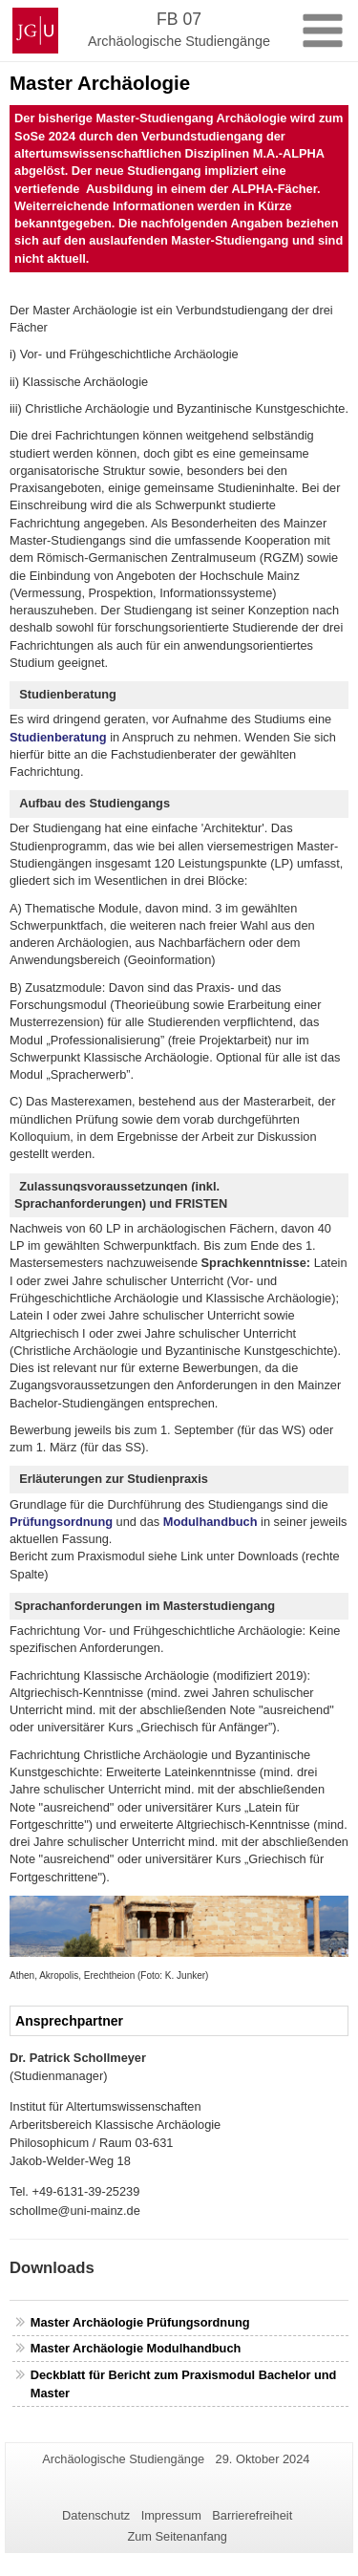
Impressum (171, 2515)
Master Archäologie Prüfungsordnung (140, 2322)
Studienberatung (58, 737)
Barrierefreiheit (252, 2515)
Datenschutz (96, 2515)
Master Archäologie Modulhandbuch (136, 2348)
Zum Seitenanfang (177, 2536)
